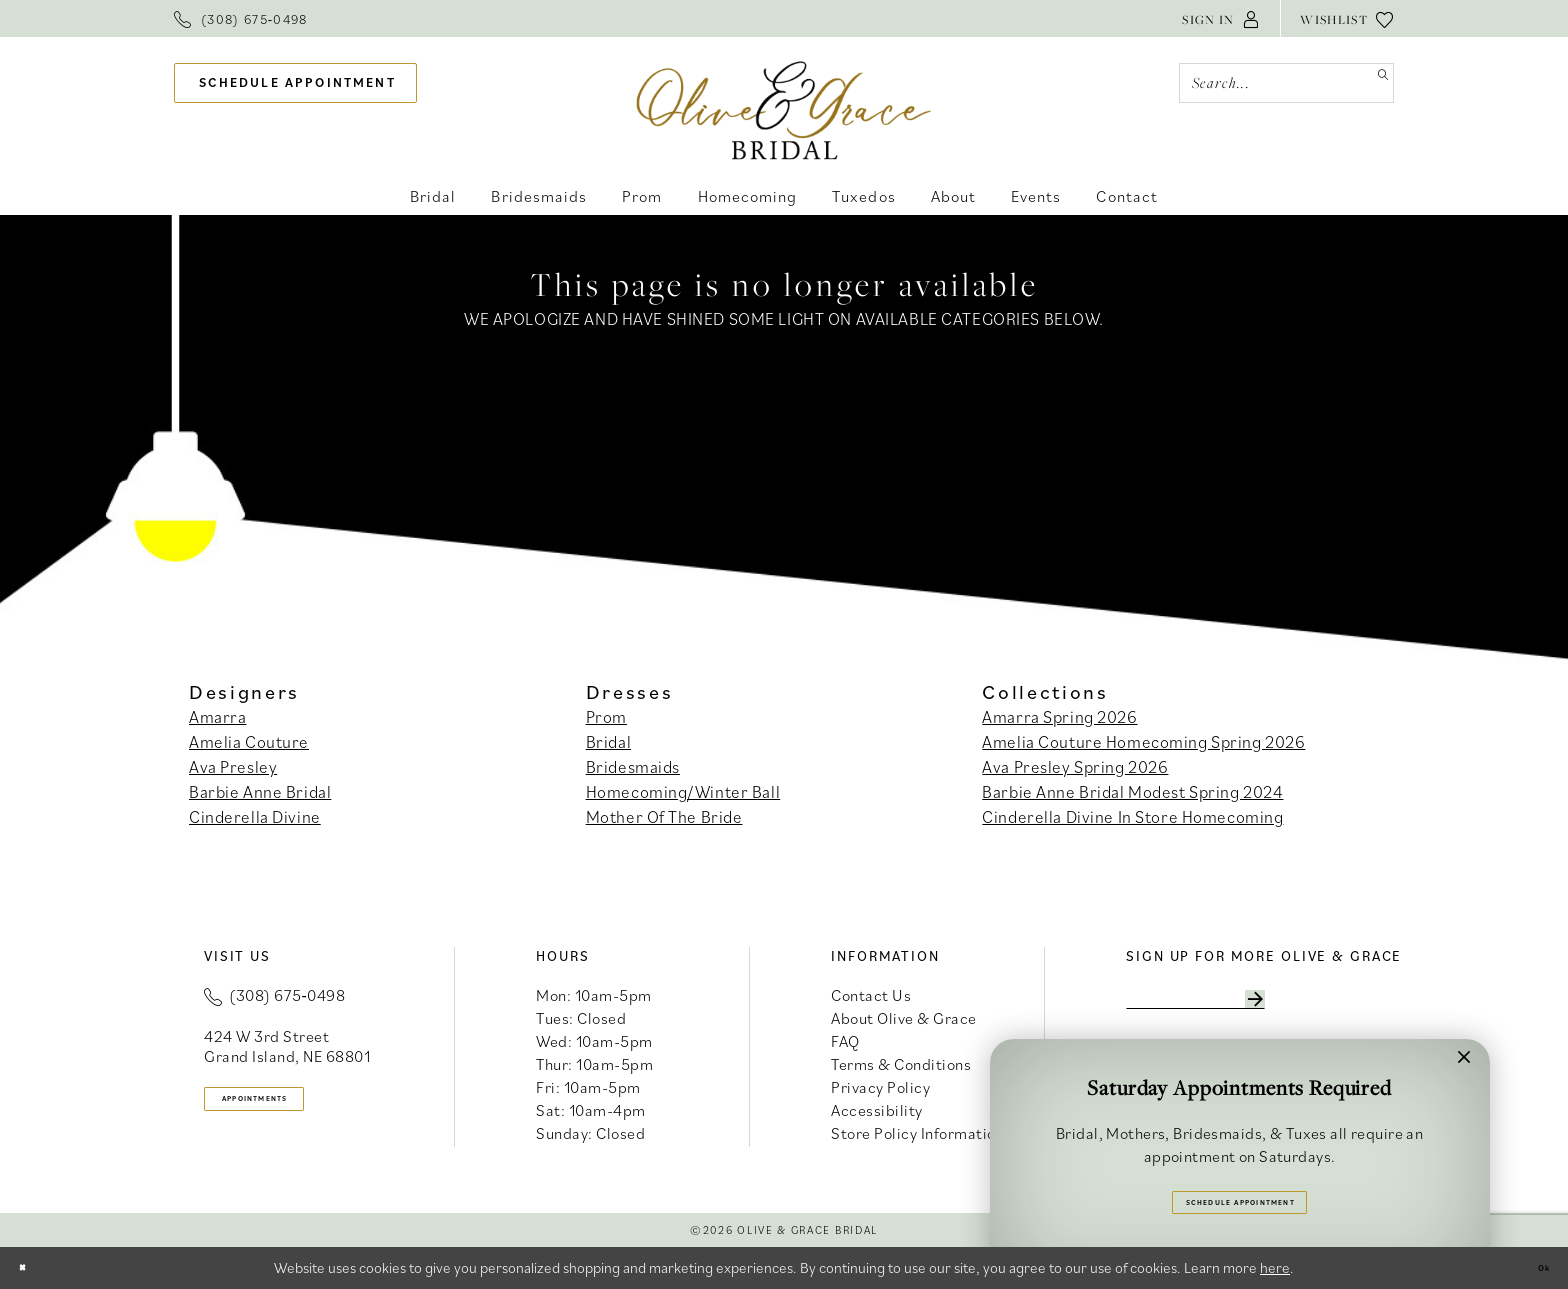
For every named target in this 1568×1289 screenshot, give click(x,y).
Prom (606, 717)
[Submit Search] (1373, 83)
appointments (295, 1105)
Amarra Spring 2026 (1059, 717)
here (1275, 1267)
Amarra (217, 717)
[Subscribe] (1358, 1006)
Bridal (608, 742)
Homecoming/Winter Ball (683, 792)
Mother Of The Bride (664, 817)
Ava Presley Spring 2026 (1075, 767)
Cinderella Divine (255, 817)
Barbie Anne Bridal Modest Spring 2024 (1132, 792)
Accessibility (877, 1110)
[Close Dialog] (31, 1267)
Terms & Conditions (901, 1064)
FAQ (845, 1041)
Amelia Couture (249, 742)
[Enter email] (1251, 1006)
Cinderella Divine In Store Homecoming (1132, 817)
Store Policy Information (917, 1133)
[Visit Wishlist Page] (1347, 18)
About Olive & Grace (904, 1018)
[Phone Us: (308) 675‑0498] (241, 18)
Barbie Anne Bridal (260, 792)
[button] (1221, 18)
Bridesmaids (633, 767)
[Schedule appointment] (295, 83)
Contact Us (871, 995)
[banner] (784, 109)
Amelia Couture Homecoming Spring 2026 (1143, 742)
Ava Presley (233, 767)
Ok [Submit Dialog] (1534, 1267)
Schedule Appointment (1240, 1192)
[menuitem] (241, 18)
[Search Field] (1286, 83)
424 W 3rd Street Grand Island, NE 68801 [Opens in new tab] (287, 1046)
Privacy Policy (880, 1087)
